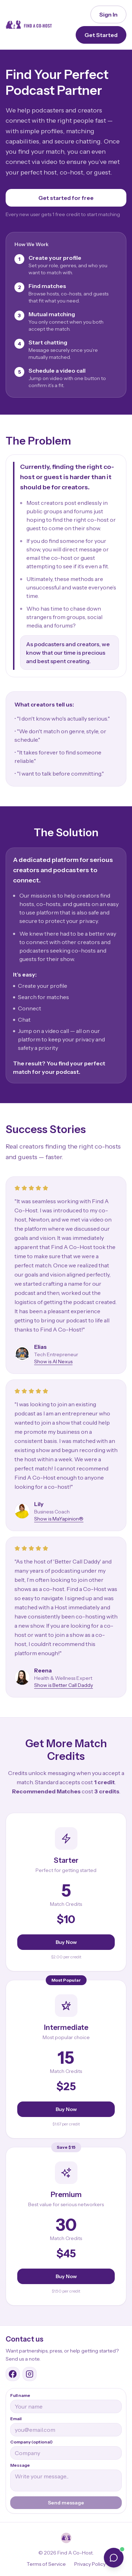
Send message (66, 2502)
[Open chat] (114, 2558)
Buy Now (66, 1942)
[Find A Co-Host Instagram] (30, 2374)
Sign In (108, 14)
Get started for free (66, 197)
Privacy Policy (90, 2564)
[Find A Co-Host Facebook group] (13, 2374)
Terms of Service (46, 2564)
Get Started (101, 34)
